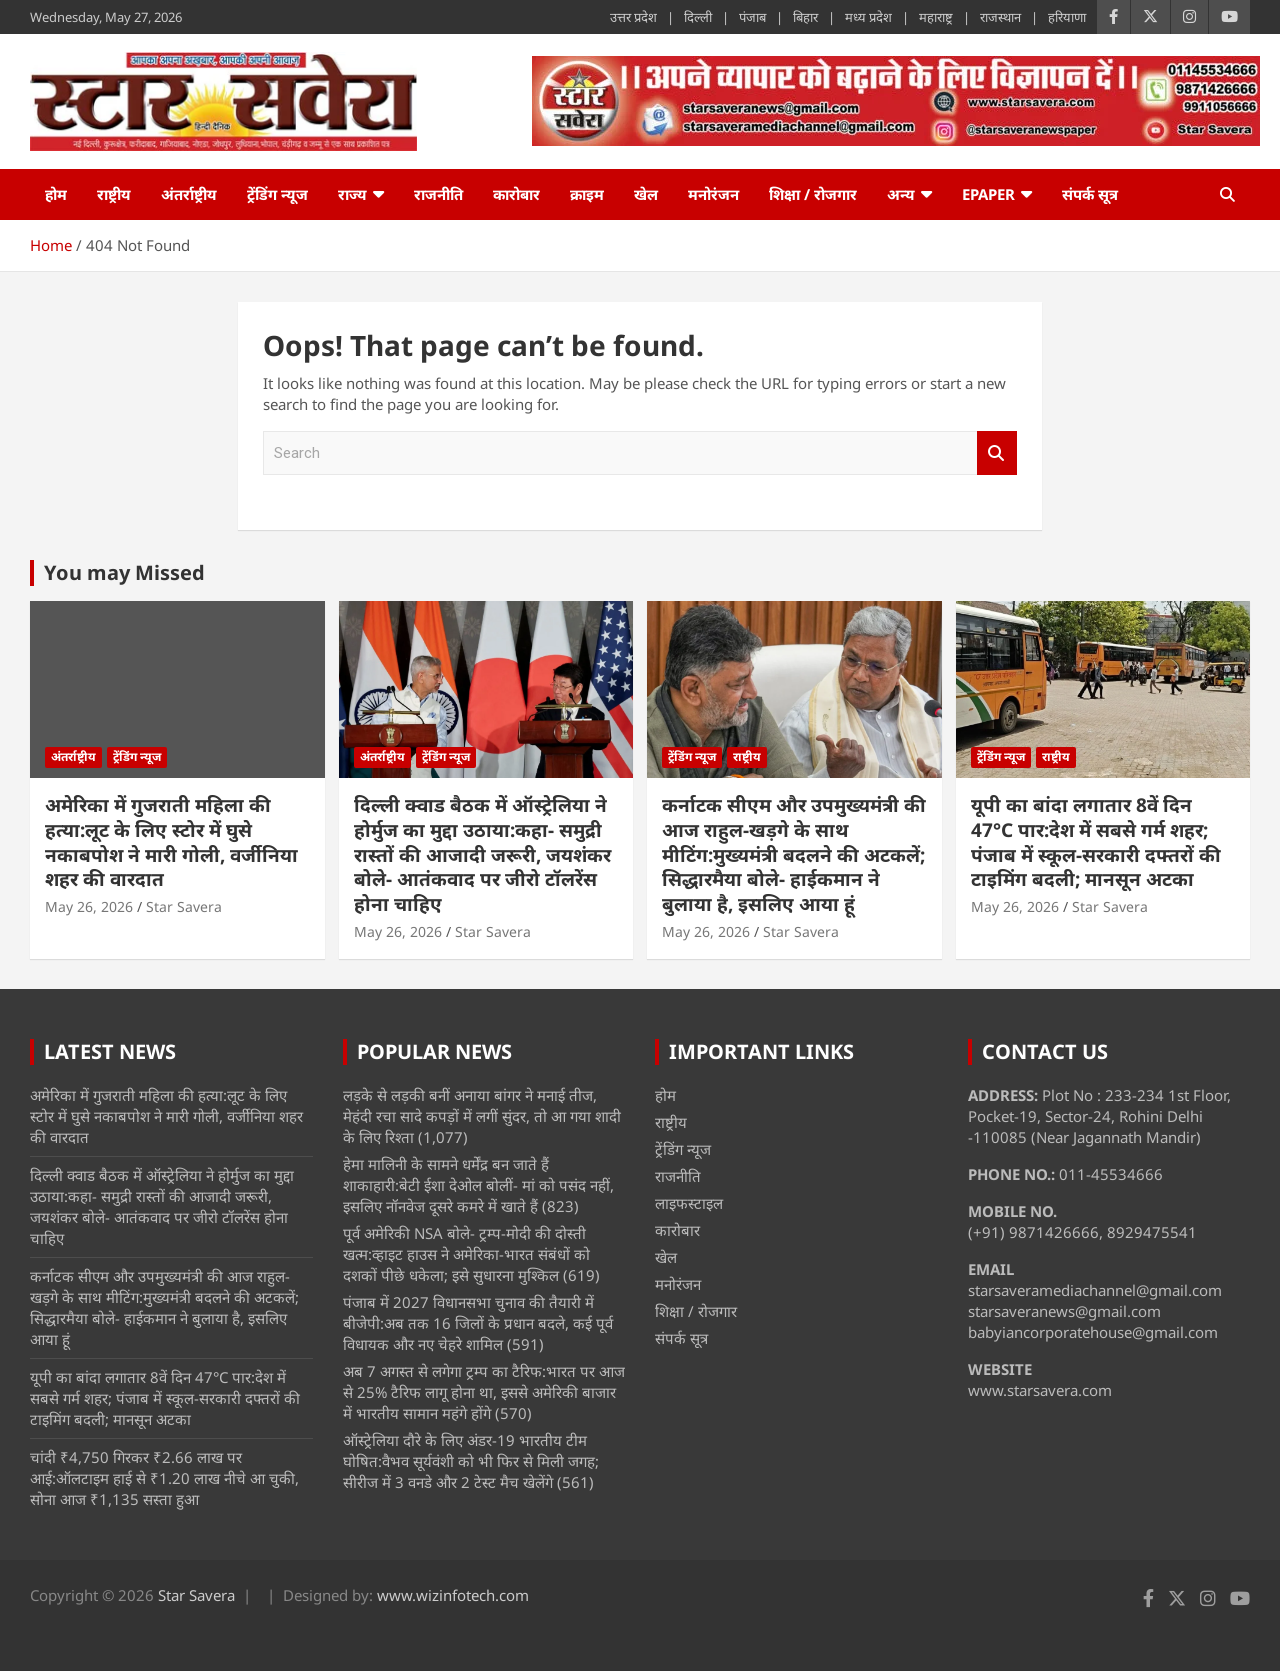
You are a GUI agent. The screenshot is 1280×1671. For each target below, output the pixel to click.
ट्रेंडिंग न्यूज (277, 194)
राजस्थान (1000, 17)
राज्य (352, 194)
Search (997, 453)
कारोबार (516, 194)
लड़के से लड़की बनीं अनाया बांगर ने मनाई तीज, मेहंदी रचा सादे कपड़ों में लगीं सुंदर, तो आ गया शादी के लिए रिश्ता (482, 1116)
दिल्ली (698, 17)
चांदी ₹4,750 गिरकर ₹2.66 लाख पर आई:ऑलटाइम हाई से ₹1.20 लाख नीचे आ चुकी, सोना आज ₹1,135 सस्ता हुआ (164, 1478)
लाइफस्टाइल (689, 1203)
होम (56, 194)
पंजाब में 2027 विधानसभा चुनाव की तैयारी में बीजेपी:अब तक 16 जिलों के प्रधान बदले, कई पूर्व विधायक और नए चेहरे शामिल (478, 1323)
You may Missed (124, 572)
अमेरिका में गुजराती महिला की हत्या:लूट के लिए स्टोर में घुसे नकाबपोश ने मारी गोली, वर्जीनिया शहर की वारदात (171, 842)
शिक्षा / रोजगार (813, 194)
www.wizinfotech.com (453, 1595)
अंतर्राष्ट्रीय (189, 194)
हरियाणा (1067, 17)
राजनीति (438, 194)
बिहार (805, 17)
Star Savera (184, 906)
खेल (646, 194)
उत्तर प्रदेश (633, 17)
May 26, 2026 (89, 906)
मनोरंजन (713, 194)
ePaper (988, 194)
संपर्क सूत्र (1090, 194)
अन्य (901, 194)
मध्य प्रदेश (868, 17)
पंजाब (752, 17)
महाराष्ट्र (936, 17)
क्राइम (587, 194)
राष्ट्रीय (114, 194)
